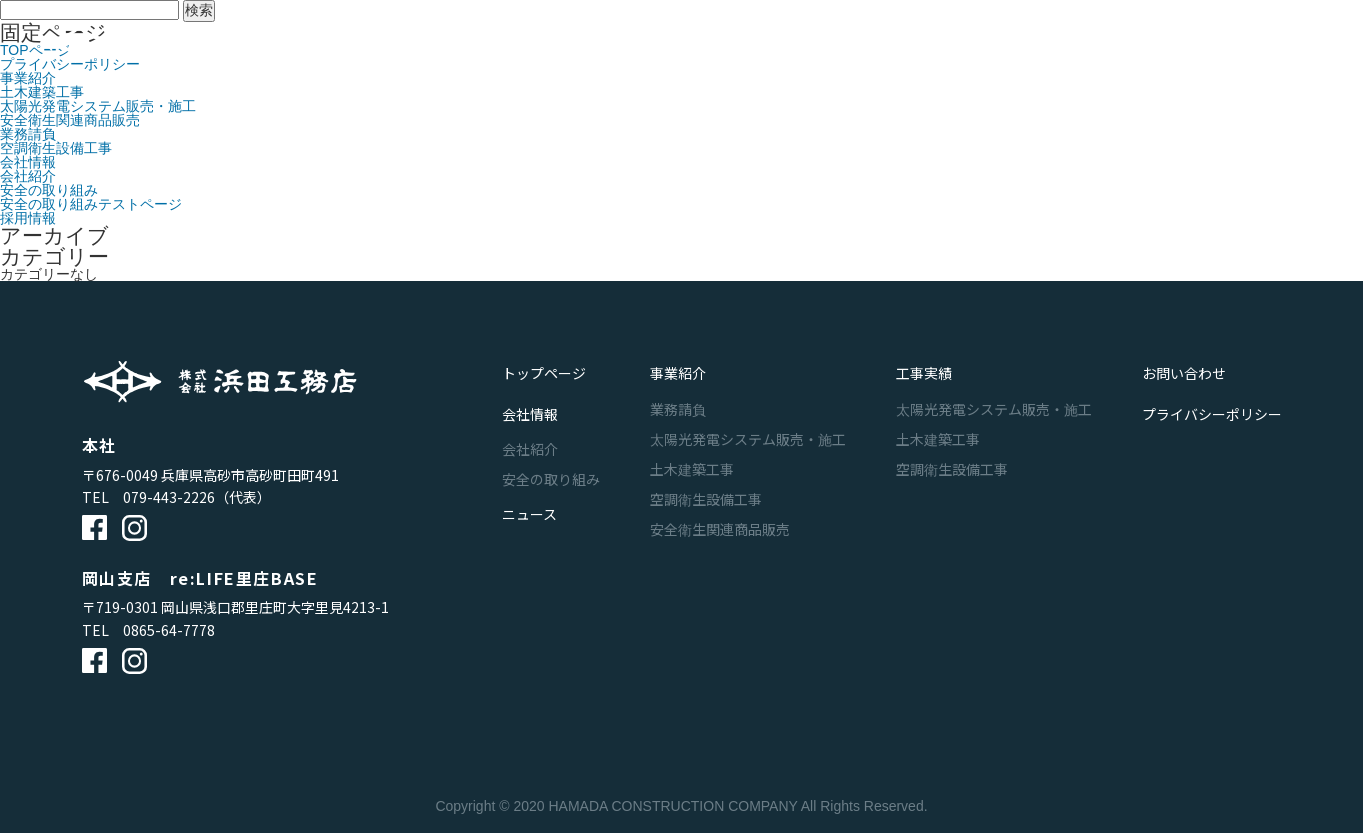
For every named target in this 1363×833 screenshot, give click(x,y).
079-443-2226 (169, 497)
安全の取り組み (49, 190)
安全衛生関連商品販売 (70, 120)
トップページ (544, 368)
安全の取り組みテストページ (91, 204)
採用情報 (28, 218)
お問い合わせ (1051, 45)
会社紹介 (28, 176)
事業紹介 (654, 45)
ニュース (941, 45)
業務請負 (28, 134)
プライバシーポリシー (1212, 398)
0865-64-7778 (169, 630)
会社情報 (846, 45)
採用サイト (1233, 45)
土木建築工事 (42, 92)
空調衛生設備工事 (56, 148)
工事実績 (750, 45)
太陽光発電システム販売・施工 (98, 106)
